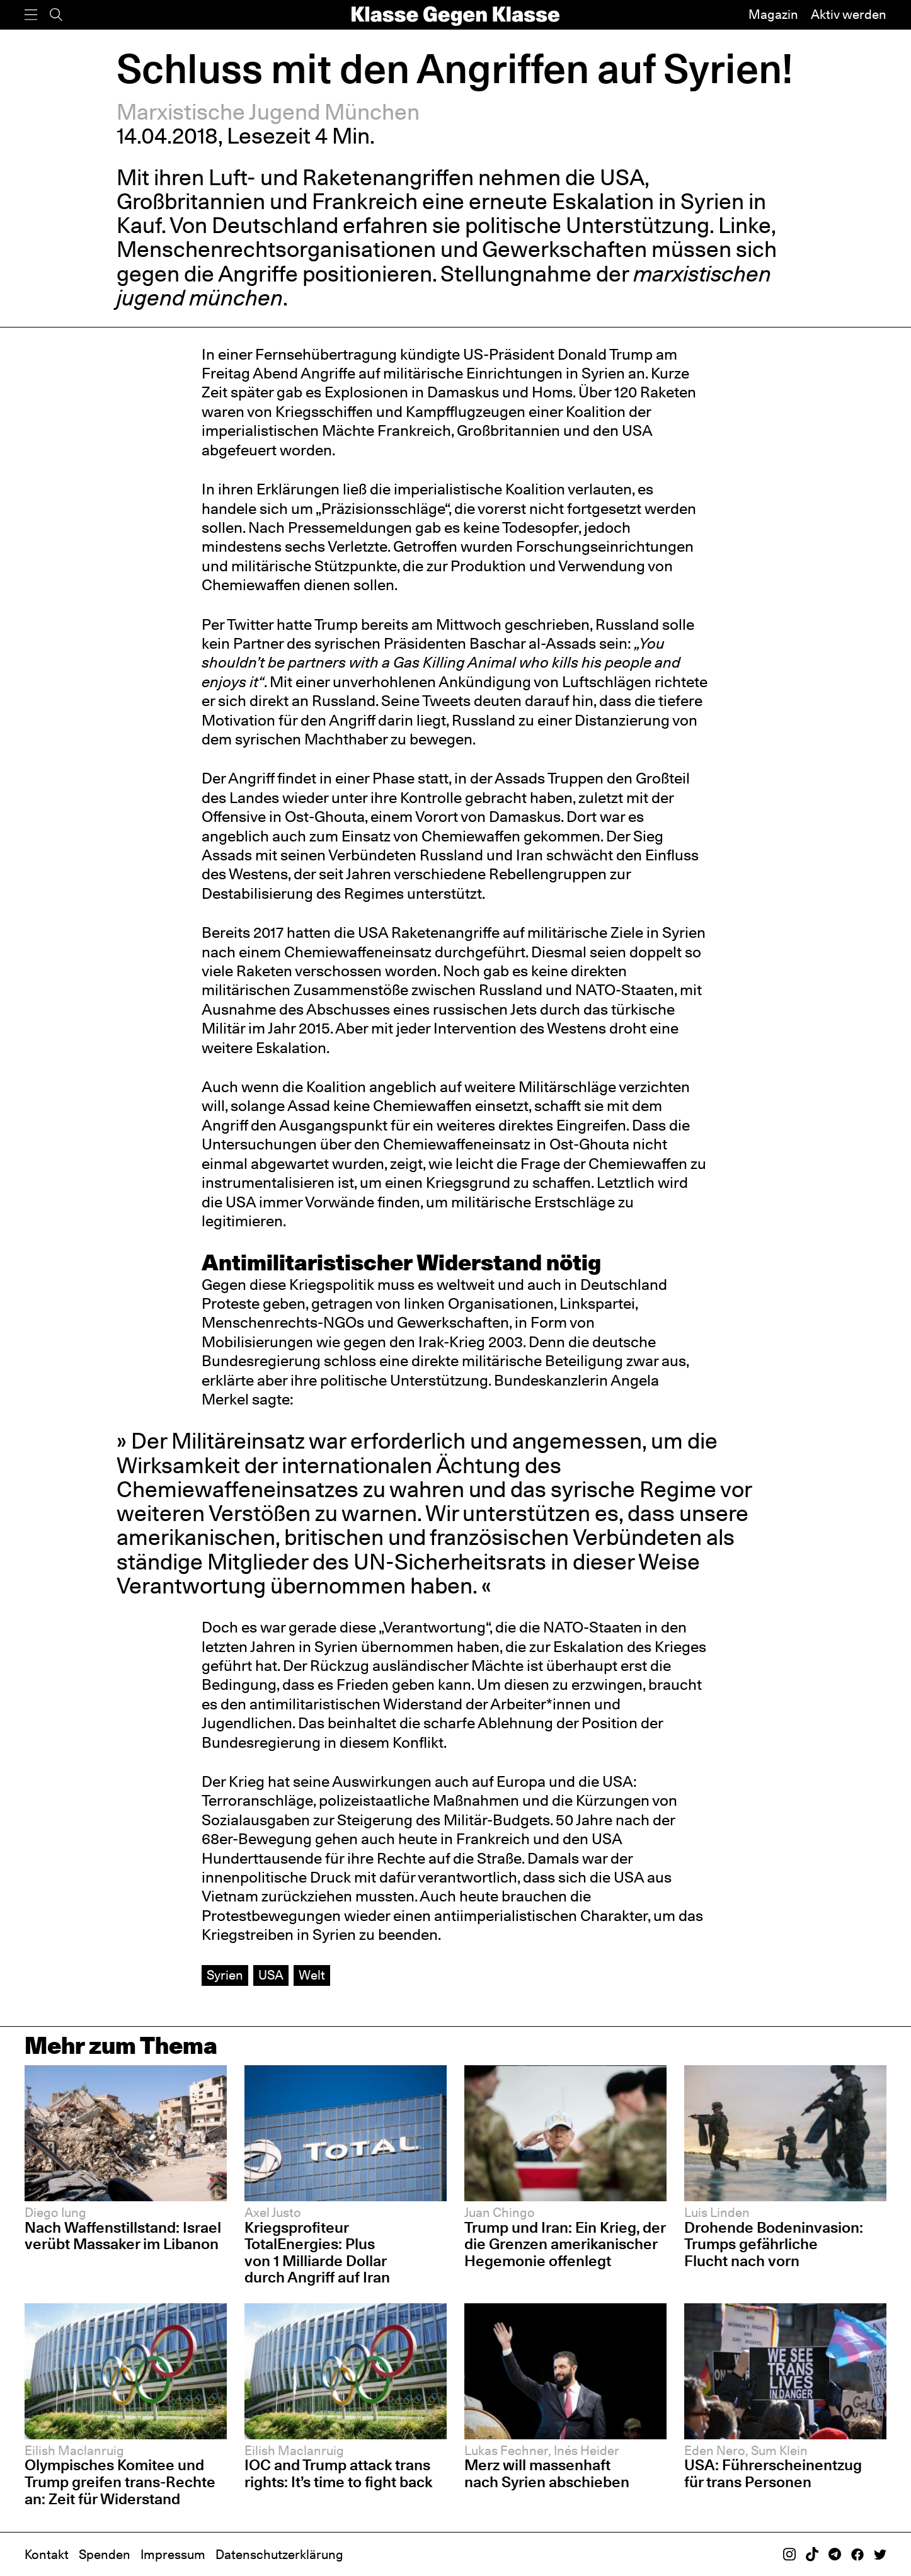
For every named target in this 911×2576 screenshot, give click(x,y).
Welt (312, 1975)
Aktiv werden (848, 14)
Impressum (172, 2554)
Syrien (225, 1975)
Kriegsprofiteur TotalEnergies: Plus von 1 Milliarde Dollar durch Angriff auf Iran (317, 2252)
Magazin (773, 14)
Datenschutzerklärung (279, 2554)
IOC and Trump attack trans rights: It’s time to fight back (338, 2473)
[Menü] (31, 14)
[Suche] (56, 14)
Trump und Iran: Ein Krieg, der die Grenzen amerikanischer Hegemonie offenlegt (564, 2244)
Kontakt (47, 2554)
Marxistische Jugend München (268, 112)
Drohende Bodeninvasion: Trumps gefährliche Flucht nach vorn (773, 2244)
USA (271, 1975)
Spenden (104, 2554)
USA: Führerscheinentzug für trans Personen (773, 2473)
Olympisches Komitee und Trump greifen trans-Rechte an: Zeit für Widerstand (120, 2481)
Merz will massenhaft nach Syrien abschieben (546, 2473)
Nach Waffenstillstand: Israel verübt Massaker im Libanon (123, 2236)
